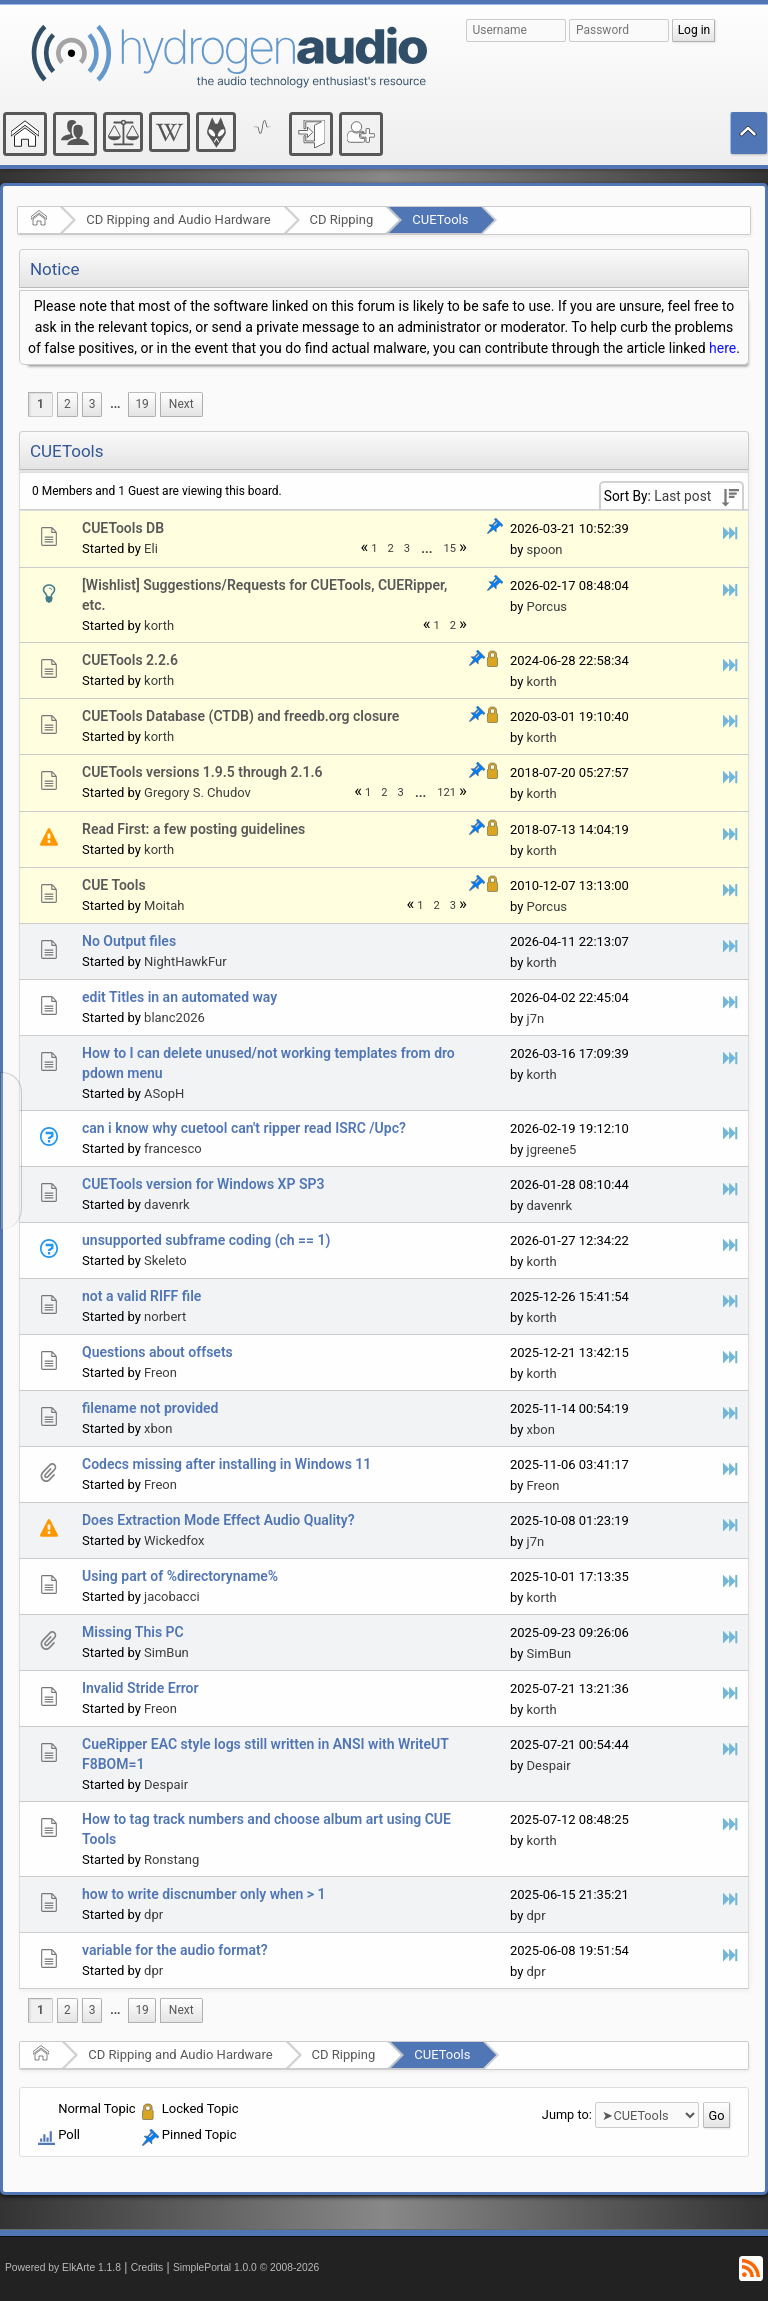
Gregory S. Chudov (197, 792)
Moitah (164, 905)
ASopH (164, 1093)
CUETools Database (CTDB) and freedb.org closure (240, 716)
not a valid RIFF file (141, 1296)
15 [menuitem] (450, 548)
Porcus (547, 606)
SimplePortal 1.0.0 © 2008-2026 (246, 2267)
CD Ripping (342, 219)
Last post (682, 496)
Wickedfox (174, 1540)
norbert (165, 1316)
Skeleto (165, 1260)
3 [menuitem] (92, 404)
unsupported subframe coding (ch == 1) (206, 1240)
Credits (147, 2267)
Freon (160, 1372)
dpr (153, 1914)
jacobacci (172, 1596)
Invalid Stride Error (140, 1688)
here (722, 348)
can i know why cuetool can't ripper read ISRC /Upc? (244, 1128)
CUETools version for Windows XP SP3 (203, 1184)
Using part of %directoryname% (180, 1576)
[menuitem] (115, 404)
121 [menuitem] (446, 792)
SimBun (166, 1652)
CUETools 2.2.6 (130, 660)
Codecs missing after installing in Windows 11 (226, 1464)
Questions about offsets (157, 1352)
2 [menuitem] (67, 404)
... (115, 404)
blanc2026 (174, 1017)
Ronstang (171, 1859)
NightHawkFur (185, 961)
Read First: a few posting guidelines (193, 829)
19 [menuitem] (141, 404)
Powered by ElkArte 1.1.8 (63, 2267)
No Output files (129, 941)
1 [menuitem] (40, 404)
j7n (536, 1018)
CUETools (440, 219)
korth (159, 625)
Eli (151, 548)
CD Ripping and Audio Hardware (178, 219)
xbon (158, 1428)
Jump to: (567, 2114)
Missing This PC (133, 1632)
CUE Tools (114, 885)
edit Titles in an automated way (179, 997)
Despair (166, 1784)
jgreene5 (552, 1149)
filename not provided (150, 1408)
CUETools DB (123, 528)
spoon (545, 549)
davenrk (167, 1204)
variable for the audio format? (175, 1950)
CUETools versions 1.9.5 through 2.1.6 (202, 772)
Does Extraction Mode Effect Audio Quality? (218, 1520)
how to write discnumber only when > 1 (203, 1894)
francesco (173, 1148)
